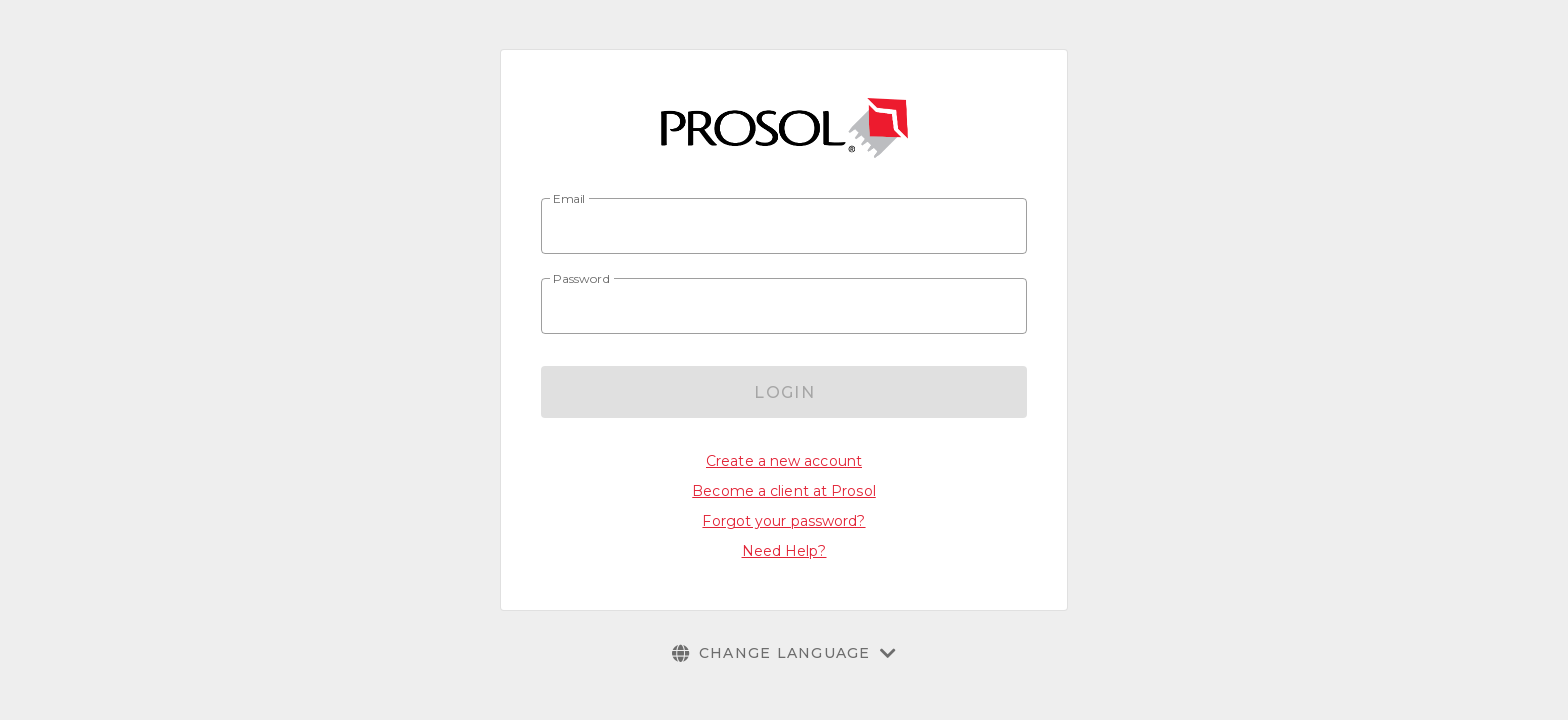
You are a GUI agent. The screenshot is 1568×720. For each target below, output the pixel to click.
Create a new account (784, 461)
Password (582, 279)
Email (569, 199)
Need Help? (784, 551)
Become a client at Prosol (784, 491)
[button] (784, 653)
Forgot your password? (783, 521)
